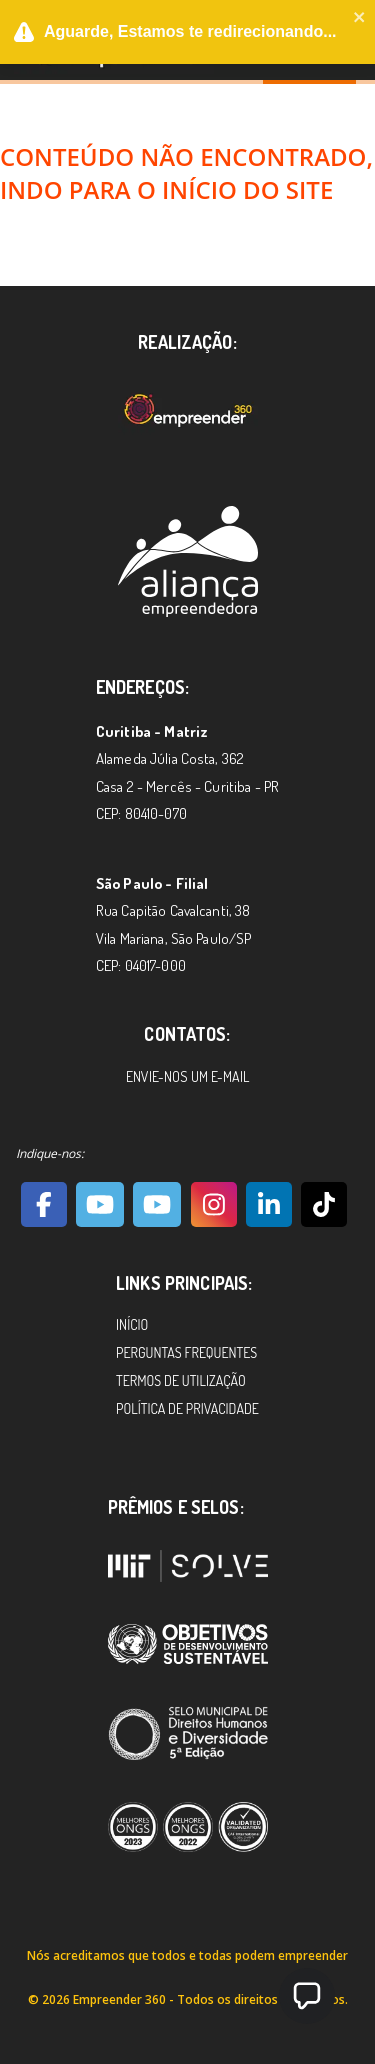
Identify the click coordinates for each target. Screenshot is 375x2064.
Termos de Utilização (181, 1380)
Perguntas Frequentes (186, 1352)
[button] (307, 1996)
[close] (360, 19)
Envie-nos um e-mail (187, 1076)
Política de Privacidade (187, 1408)
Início (132, 1324)
